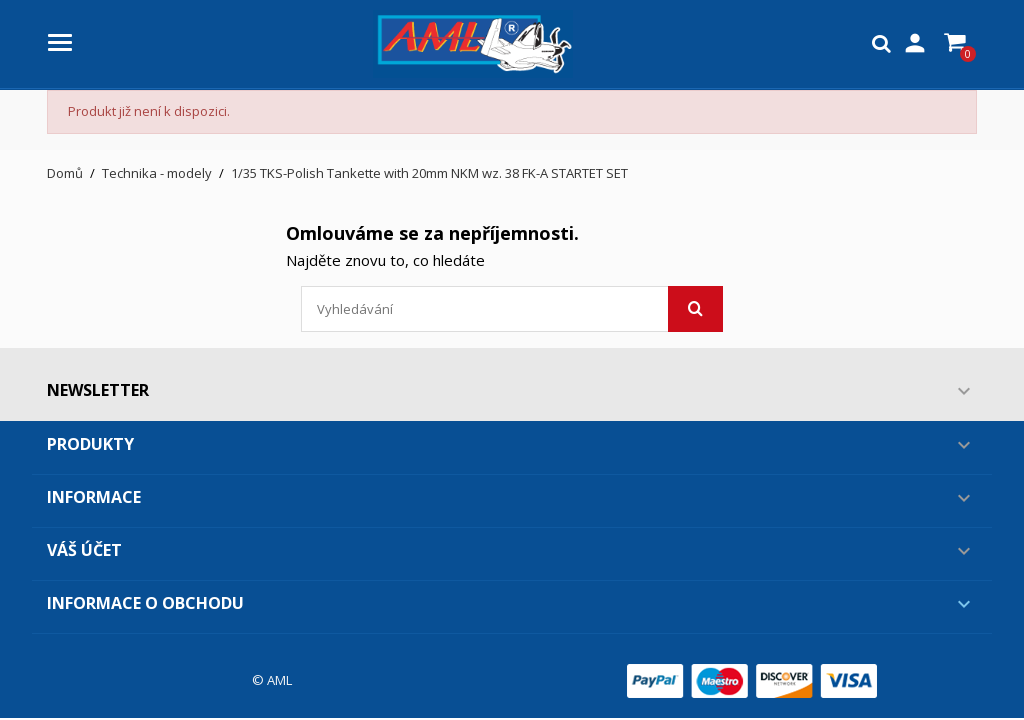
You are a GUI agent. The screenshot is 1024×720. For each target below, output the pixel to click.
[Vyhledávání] (512, 309)
